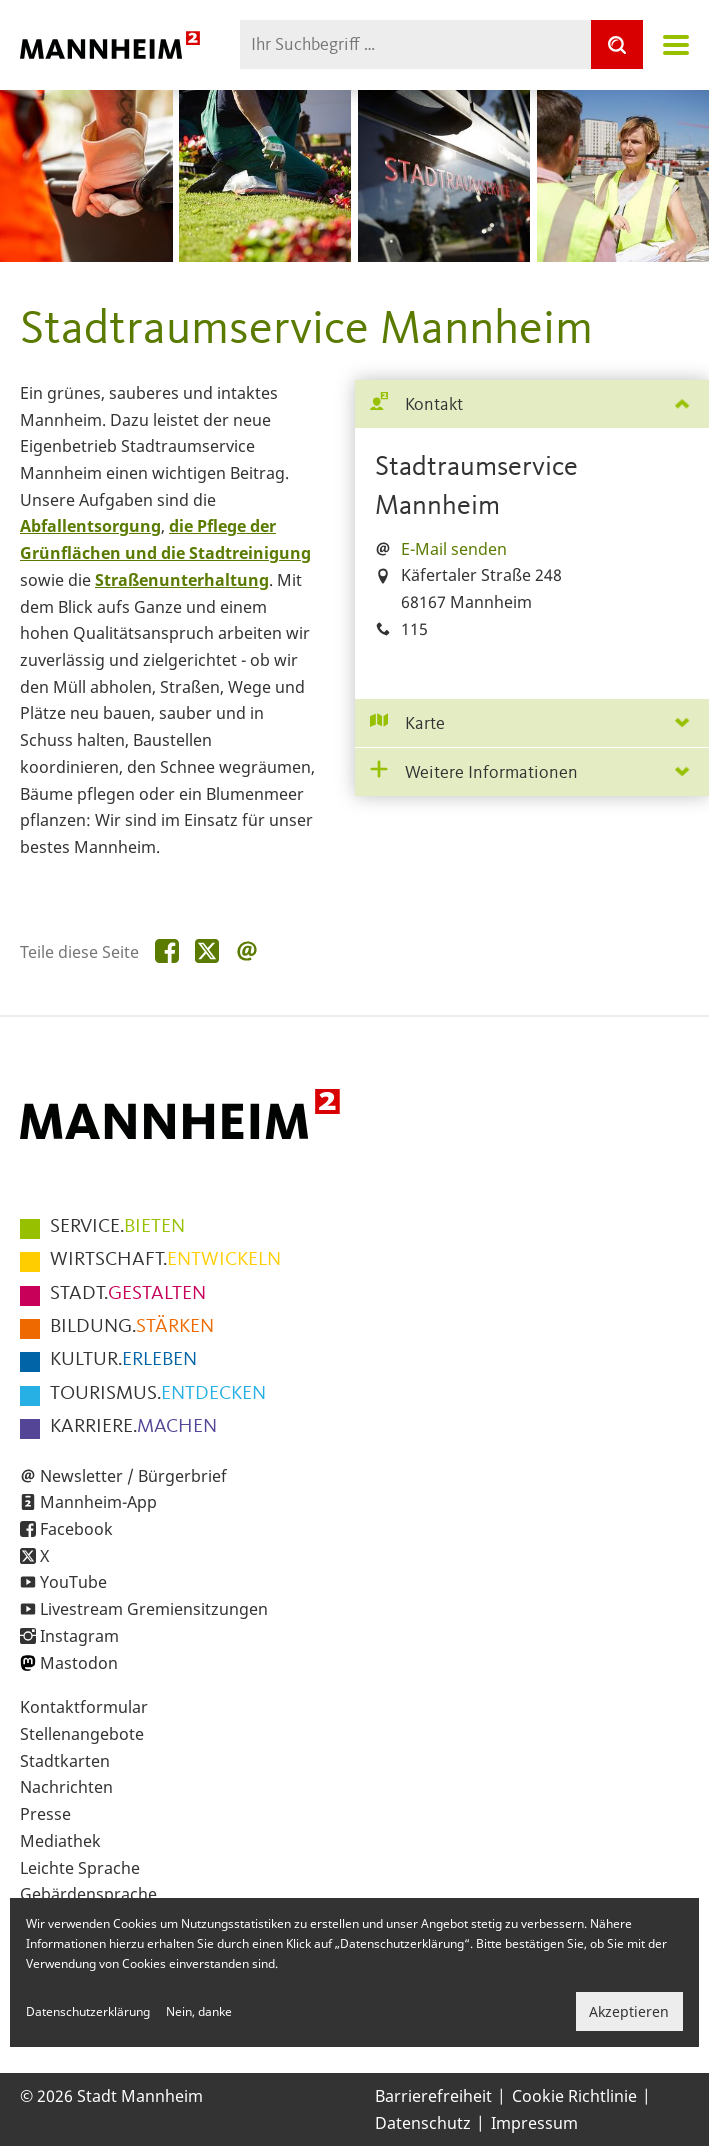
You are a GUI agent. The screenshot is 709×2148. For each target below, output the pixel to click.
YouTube (73, 1582)
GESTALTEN (128, 1294)
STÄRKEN (132, 1327)
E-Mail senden (454, 549)
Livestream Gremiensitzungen (154, 1609)
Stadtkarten (65, 1761)
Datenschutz (423, 2123)
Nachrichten (66, 1787)
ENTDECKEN (158, 1394)
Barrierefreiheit (433, 2096)
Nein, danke (199, 2011)
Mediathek (60, 1841)
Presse (45, 1814)
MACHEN (133, 1427)
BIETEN (117, 1227)
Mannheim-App (98, 1502)
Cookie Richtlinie (574, 2096)
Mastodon (79, 1663)
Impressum (534, 2123)
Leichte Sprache (80, 1868)
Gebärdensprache (88, 1894)
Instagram (79, 1636)
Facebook (76, 1529)
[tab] (532, 404)
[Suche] (617, 44)
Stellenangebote (82, 1734)
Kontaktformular (84, 1707)
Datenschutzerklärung (88, 2011)
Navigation (676, 45)
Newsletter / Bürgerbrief (133, 1476)
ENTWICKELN (165, 1260)
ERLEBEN (123, 1360)
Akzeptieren (629, 2011)
